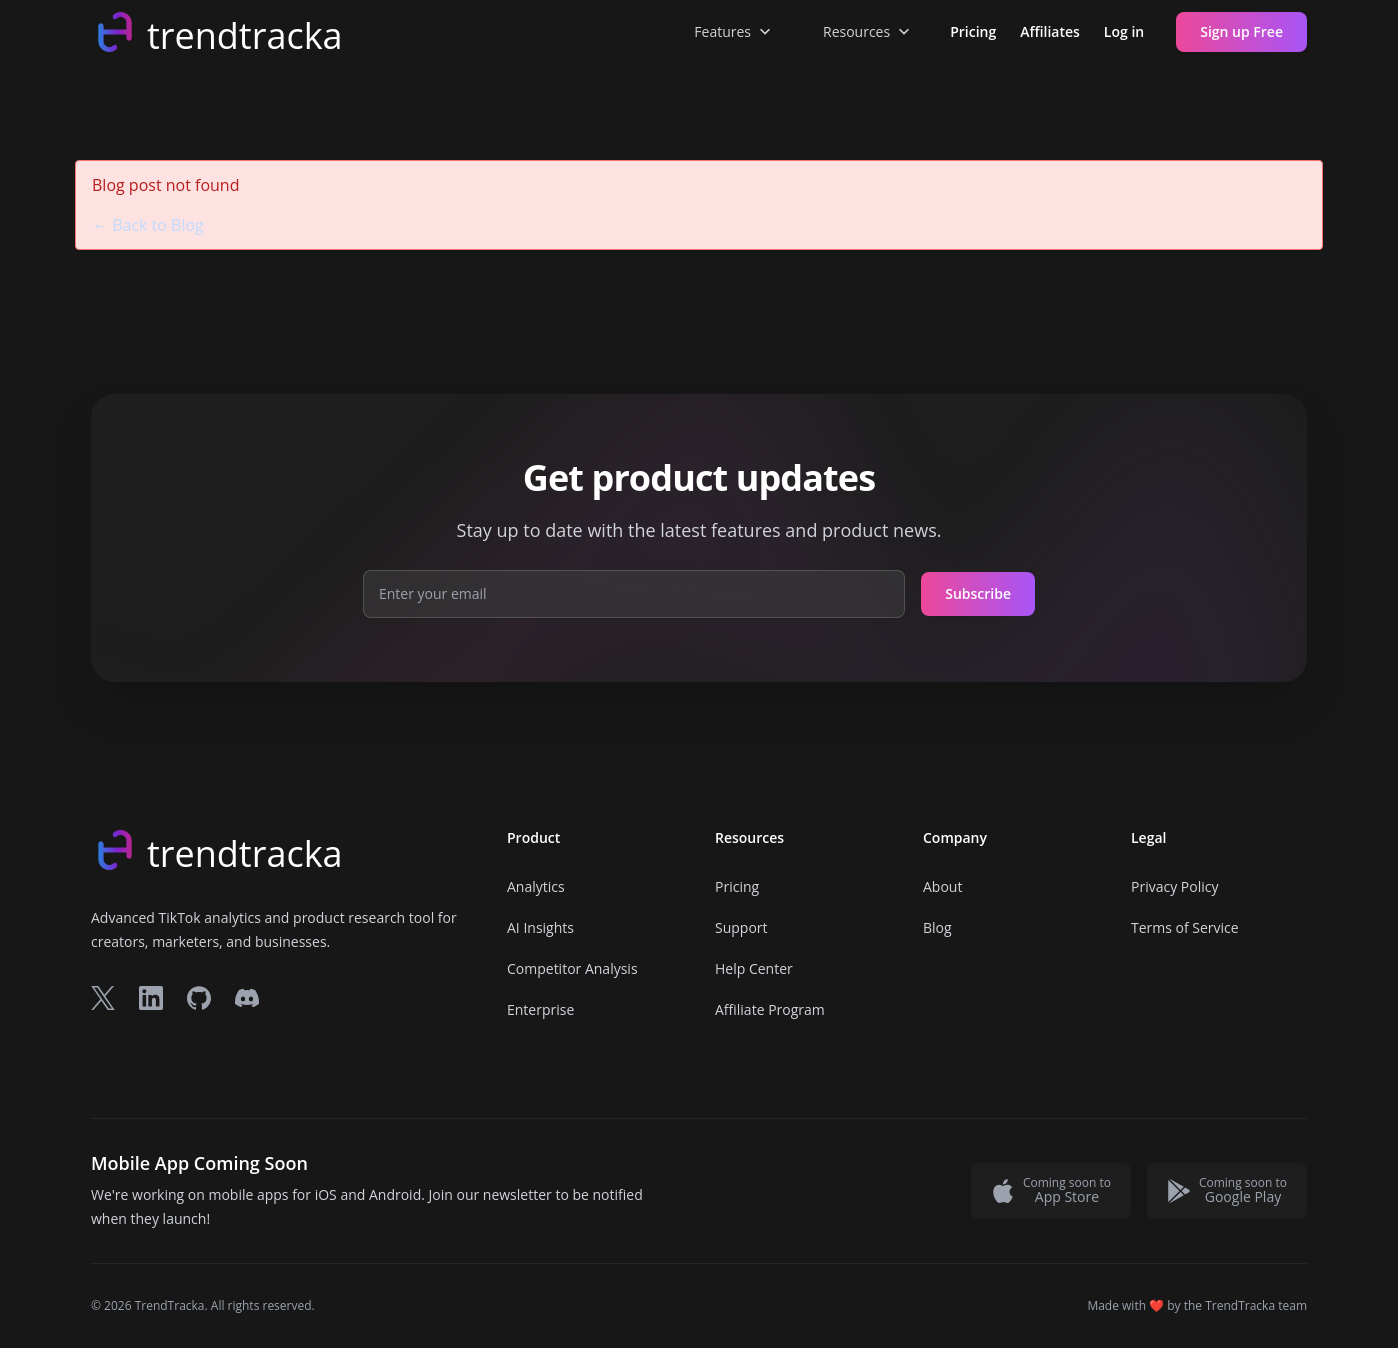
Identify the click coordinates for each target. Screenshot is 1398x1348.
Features (734, 32)
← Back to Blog (148, 225)
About (942, 886)
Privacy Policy (1174, 886)
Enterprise (540, 1009)
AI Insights (540, 927)
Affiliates (1050, 31)
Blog (937, 927)
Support (741, 927)
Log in (1124, 31)
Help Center (754, 968)
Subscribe (978, 593)
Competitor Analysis (572, 968)
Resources (868, 32)
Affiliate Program (770, 1009)
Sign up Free (1241, 31)
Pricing (973, 31)
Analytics (536, 886)
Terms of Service (1185, 927)
